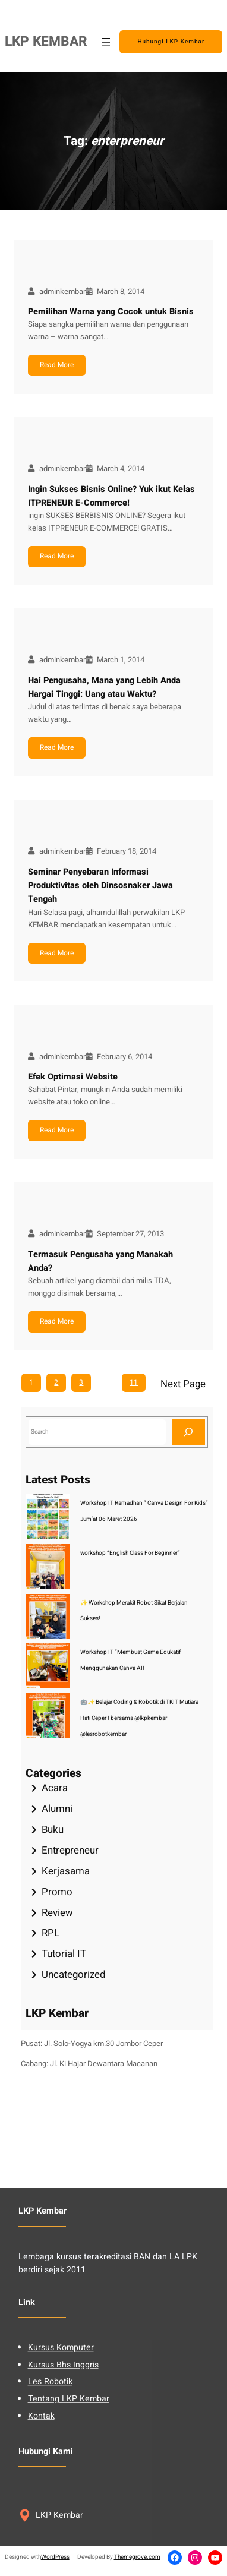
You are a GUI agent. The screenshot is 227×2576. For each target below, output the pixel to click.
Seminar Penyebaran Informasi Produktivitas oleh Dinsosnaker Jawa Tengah (100, 886)
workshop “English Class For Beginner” (130, 1553)
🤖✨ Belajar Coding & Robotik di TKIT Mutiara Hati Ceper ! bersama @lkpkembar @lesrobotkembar (139, 1718)
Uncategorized (73, 1974)
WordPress (55, 2557)
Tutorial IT (64, 1953)
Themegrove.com (137, 2557)
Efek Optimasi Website (73, 1077)
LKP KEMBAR (46, 41)
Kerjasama (66, 1871)
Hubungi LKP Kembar (170, 41)
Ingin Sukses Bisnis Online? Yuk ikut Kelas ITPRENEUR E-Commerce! (111, 496)
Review (57, 1912)
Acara (55, 1788)
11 (134, 1382)
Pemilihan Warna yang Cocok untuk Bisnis (111, 311)
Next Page (183, 1384)
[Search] (188, 1432)
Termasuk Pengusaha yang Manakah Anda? (100, 1261)
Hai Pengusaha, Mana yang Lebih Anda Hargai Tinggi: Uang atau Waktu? (104, 687)
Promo (57, 1891)
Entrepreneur (70, 1850)
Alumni (57, 1808)
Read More (57, 364)
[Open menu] (106, 42)
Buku (53, 1829)
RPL (50, 1932)
